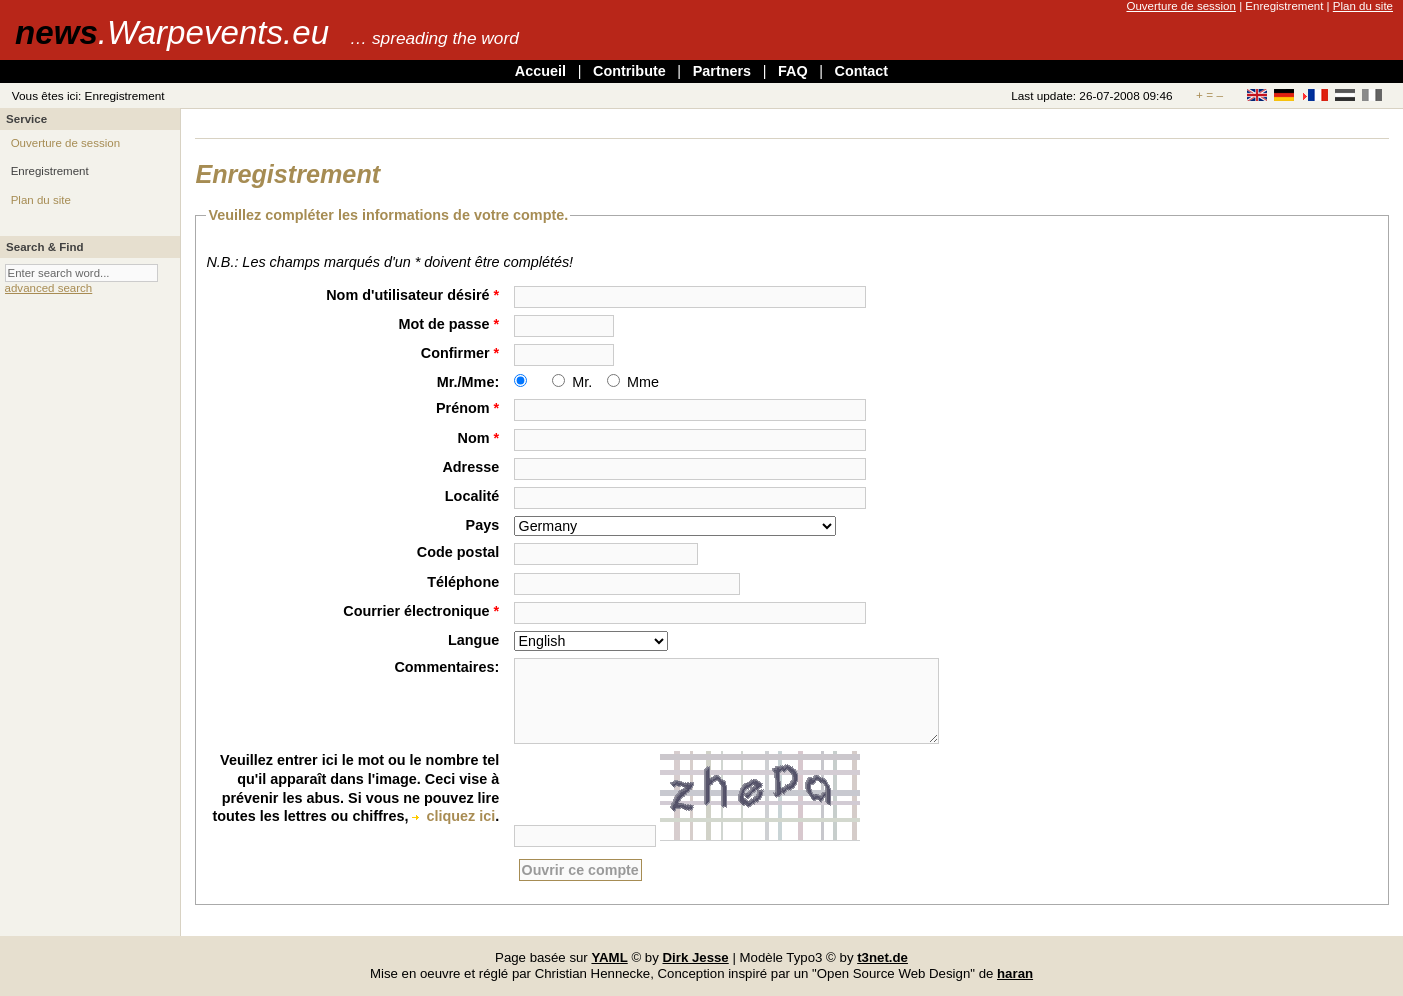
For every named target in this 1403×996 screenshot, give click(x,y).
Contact (862, 71)
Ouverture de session (1180, 6)
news (172, 32)
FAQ (793, 71)
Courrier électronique (421, 611)
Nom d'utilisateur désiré (412, 295)
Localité (472, 496)
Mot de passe (448, 324)
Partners (722, 71)
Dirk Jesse (696, 957)
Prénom (467, 408)
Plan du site (1363, 6)
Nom (479, 438)
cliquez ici (460, 816)
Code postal (458, 552)
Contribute (629, 71)
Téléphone (463, 582)
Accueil (540, 71)
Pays (483, 525)
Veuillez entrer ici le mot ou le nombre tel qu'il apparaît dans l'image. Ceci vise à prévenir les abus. (359, 778)
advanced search (49, 288)
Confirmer (460, 353)
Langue (473, 640)
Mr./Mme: (468, 382)
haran (1015, 973)
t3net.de (882, 957)
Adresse (470, 467)
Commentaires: (446, 667)
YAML (609, 957)
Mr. (582, 382)
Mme (643, 382)
